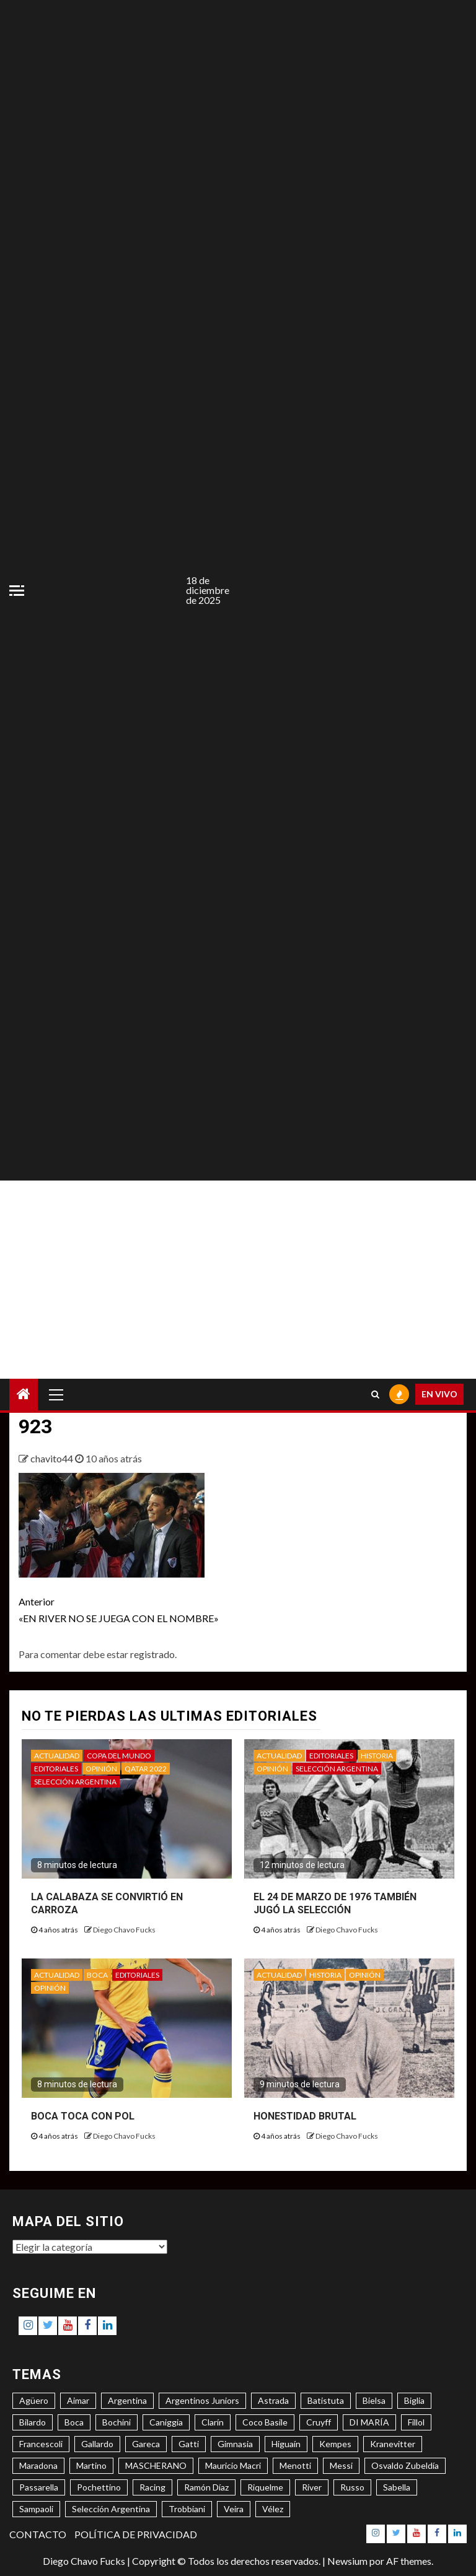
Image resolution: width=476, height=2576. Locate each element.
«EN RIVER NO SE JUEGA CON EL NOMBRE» (128, 1608)
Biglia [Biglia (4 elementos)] (414, 2400)
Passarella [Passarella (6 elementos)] (38, 2487)
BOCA (97, 1975)
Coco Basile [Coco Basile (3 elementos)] (265, 2422)
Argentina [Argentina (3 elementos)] (127, 2400)
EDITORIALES (56, 1768)
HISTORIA (377, 1755)
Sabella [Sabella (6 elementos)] (396, 2487)
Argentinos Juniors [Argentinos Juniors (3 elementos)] (202, 2400)
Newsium (347, 2561)
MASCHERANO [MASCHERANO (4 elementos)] (156, 2465)
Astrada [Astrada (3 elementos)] (273, 2400)
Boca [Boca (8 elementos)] (74, 2422)
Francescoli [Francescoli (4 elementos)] (41, 2443)
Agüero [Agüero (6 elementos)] (33, 2400)
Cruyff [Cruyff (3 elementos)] (318, 2422)
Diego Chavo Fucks (124, 1929)
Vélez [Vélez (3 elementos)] (272, 2509)
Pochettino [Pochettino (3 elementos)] (99, 2487)
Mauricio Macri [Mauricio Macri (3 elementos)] (233, 2465)
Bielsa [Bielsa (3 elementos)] (374, 2400)
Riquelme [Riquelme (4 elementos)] (265, 2487)
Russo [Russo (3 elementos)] (352, 2487)
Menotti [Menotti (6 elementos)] (295, 2465)
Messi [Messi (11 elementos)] (341, 2465)
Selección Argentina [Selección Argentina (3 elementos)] (111, 2509)
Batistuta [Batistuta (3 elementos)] (325, 2400)
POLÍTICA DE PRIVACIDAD (135, 2534)
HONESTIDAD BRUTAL (304, 2116)
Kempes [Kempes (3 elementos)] (335, 2443)
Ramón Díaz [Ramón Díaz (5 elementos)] (206, 2487)
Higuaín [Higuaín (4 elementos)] (286, 2443)
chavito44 (52, 1458)
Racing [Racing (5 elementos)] (152, 2487)
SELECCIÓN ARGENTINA (75, 1781)
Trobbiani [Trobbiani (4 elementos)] (187, 2509)
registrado (152, 1654)
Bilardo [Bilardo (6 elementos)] (32, 2422)
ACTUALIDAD (56, 1755)
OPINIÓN (101, 1768)
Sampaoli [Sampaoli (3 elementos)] (36, 2509)
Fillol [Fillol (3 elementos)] (416, 2422)
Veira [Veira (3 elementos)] (234, 2509)
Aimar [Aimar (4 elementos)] (78, 2400)
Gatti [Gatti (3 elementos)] (188, 2443)
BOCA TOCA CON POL (82, 2116)
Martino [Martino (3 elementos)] (91, 2465)
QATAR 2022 (146, 1768)
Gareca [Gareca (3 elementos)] (146, 2443)
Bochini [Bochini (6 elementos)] (116, 2422)
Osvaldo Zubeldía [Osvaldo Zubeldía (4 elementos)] (405, 2465)
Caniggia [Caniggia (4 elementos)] (166, 2422)
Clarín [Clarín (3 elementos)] (212, 2422)
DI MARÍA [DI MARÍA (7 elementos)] (369, 2422)
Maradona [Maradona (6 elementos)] (38, 2465)
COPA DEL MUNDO (119, 1755)
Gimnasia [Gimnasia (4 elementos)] (235, 2443)
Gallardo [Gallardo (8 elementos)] (97, 2443)
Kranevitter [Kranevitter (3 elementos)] (392, 2443)
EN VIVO (439, 1394)
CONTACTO (37, 2534)
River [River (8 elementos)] (312, 2487)
